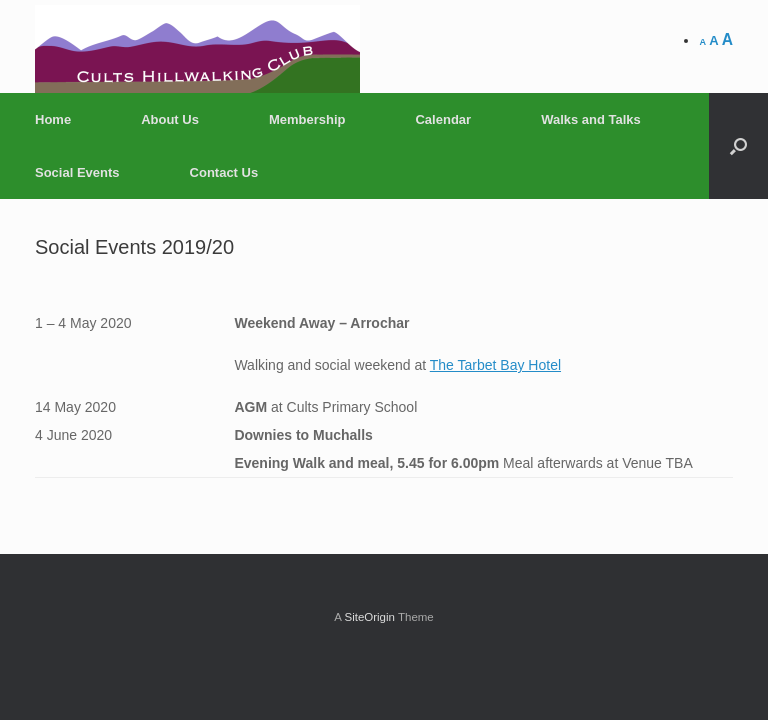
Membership (307, 119)
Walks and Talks (591, 119)
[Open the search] (738, 146)
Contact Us (224, 172)
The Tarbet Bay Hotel (495, 365)
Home (53, 119)
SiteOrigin (369, 617)
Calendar (443, 119)
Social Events (77, 172)
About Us (170, 119)
